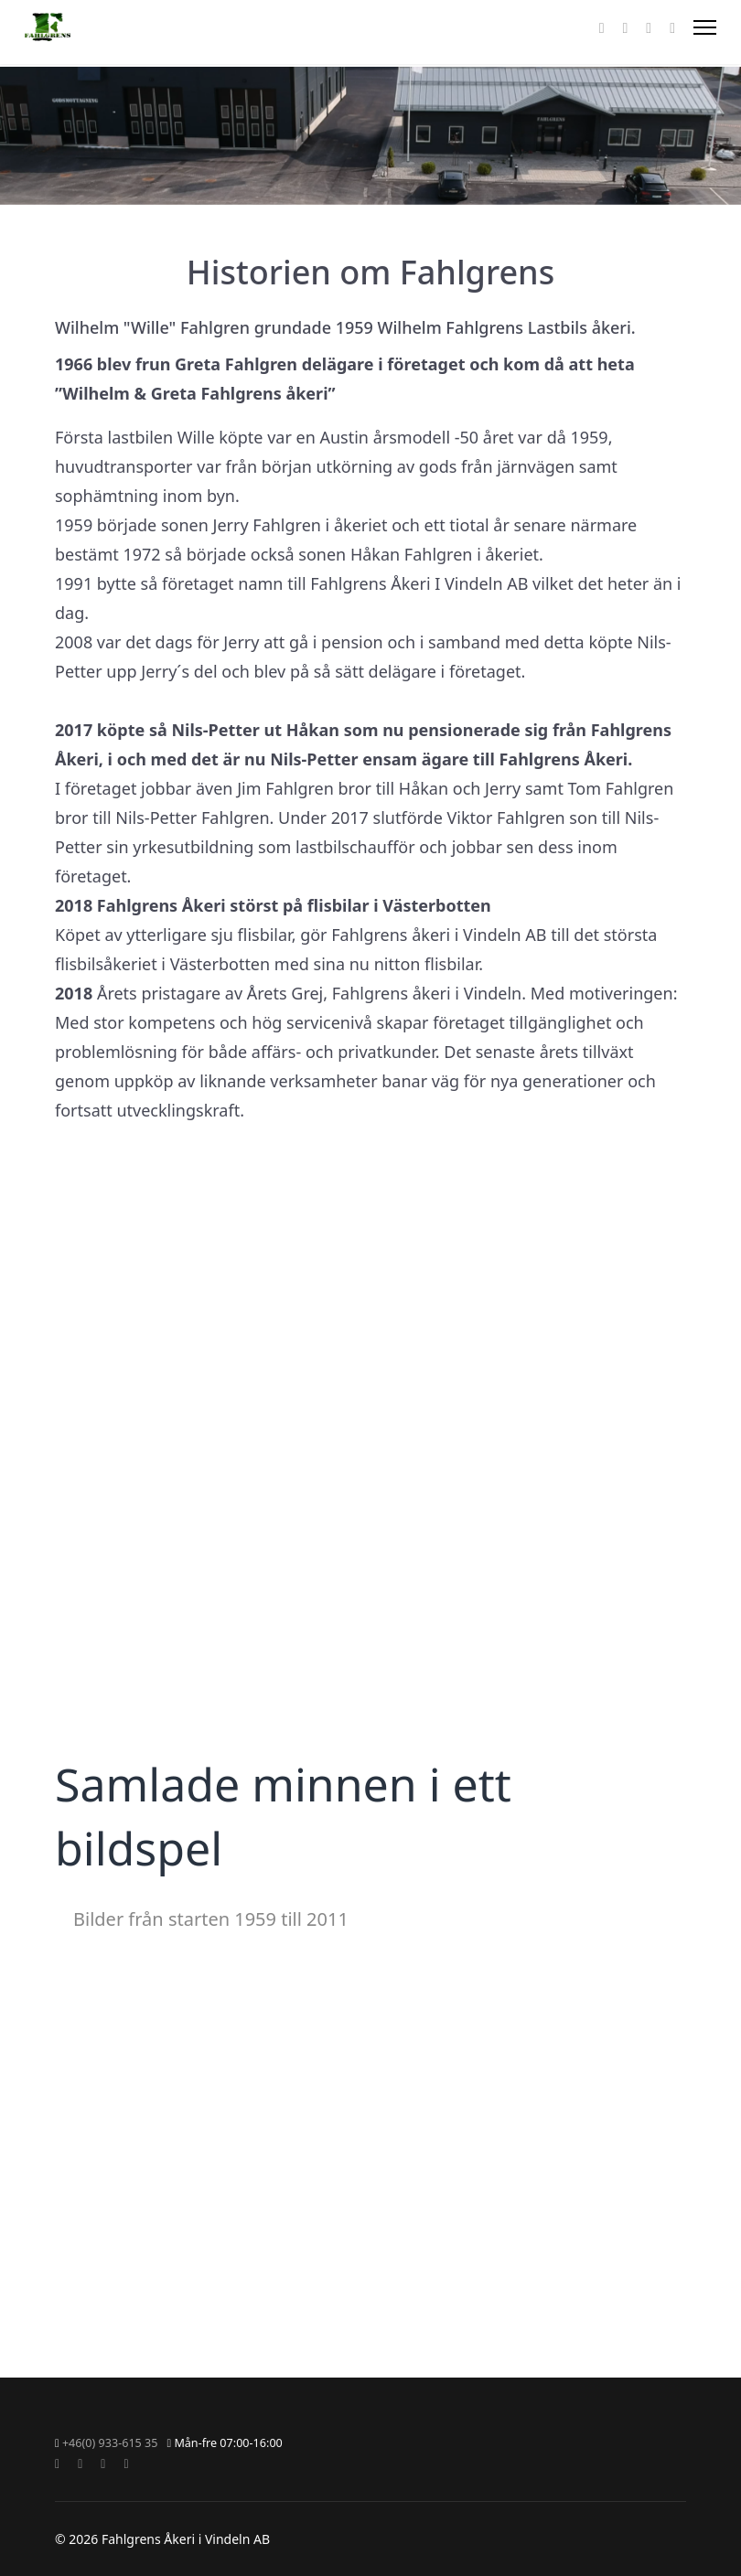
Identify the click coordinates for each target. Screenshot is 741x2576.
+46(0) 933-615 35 (110, 2443)
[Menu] (704, 27)
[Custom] (672, 27)
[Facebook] (602, 27)
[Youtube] (625, 27)
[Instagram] (648, 27)
